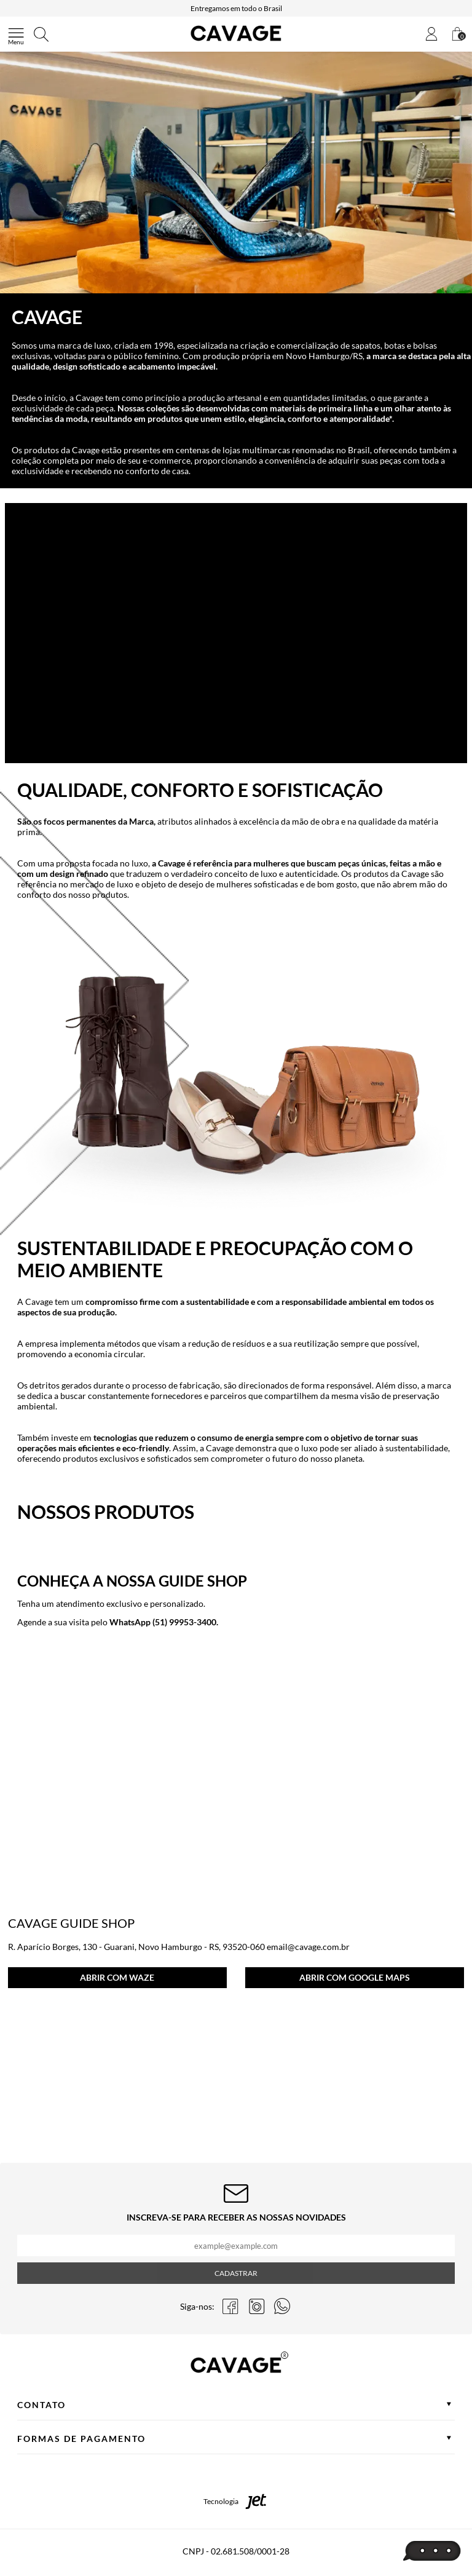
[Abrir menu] (16, 34)
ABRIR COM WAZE (117, 1977)
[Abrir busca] (41, 34)
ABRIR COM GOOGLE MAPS (354, 1977)
